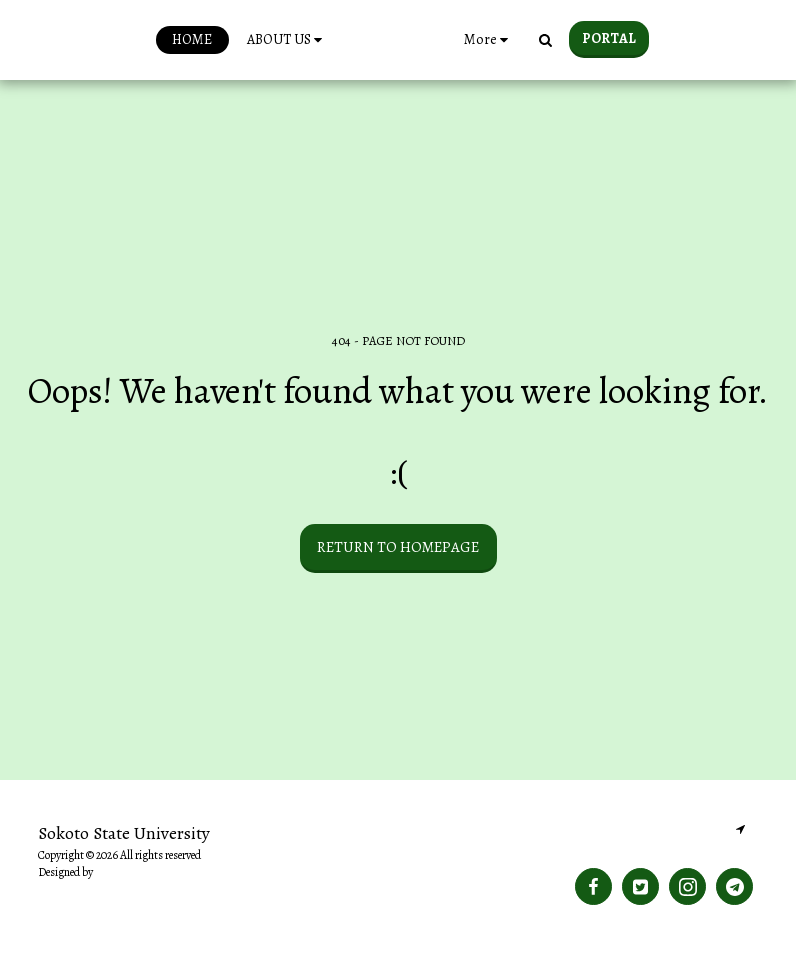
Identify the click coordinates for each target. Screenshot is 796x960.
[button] (253, 40)
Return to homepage (398, 547)
